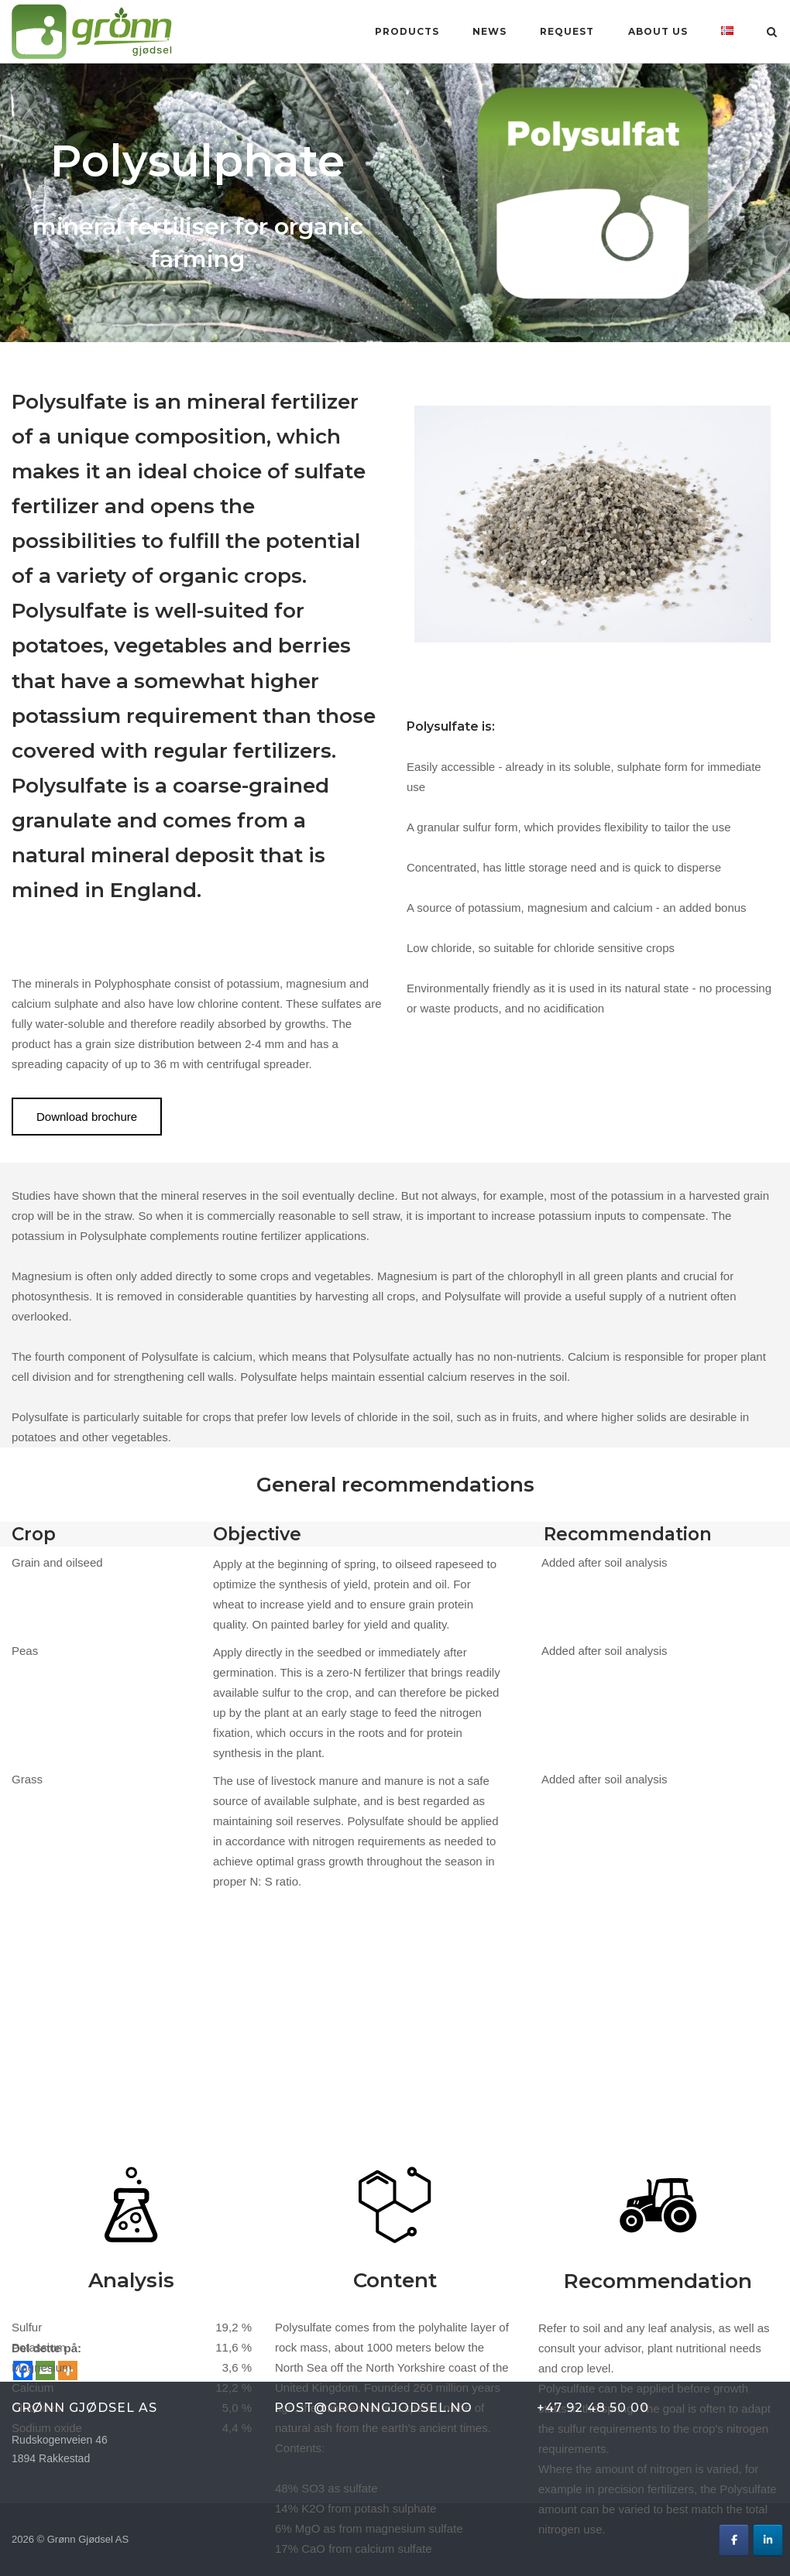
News (489, 31)
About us (658, 31)
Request (567, 31)
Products (407, 31)
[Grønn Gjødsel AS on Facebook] (734, 2540)
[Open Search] (771, 32)
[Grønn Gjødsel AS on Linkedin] (768, 2540)
